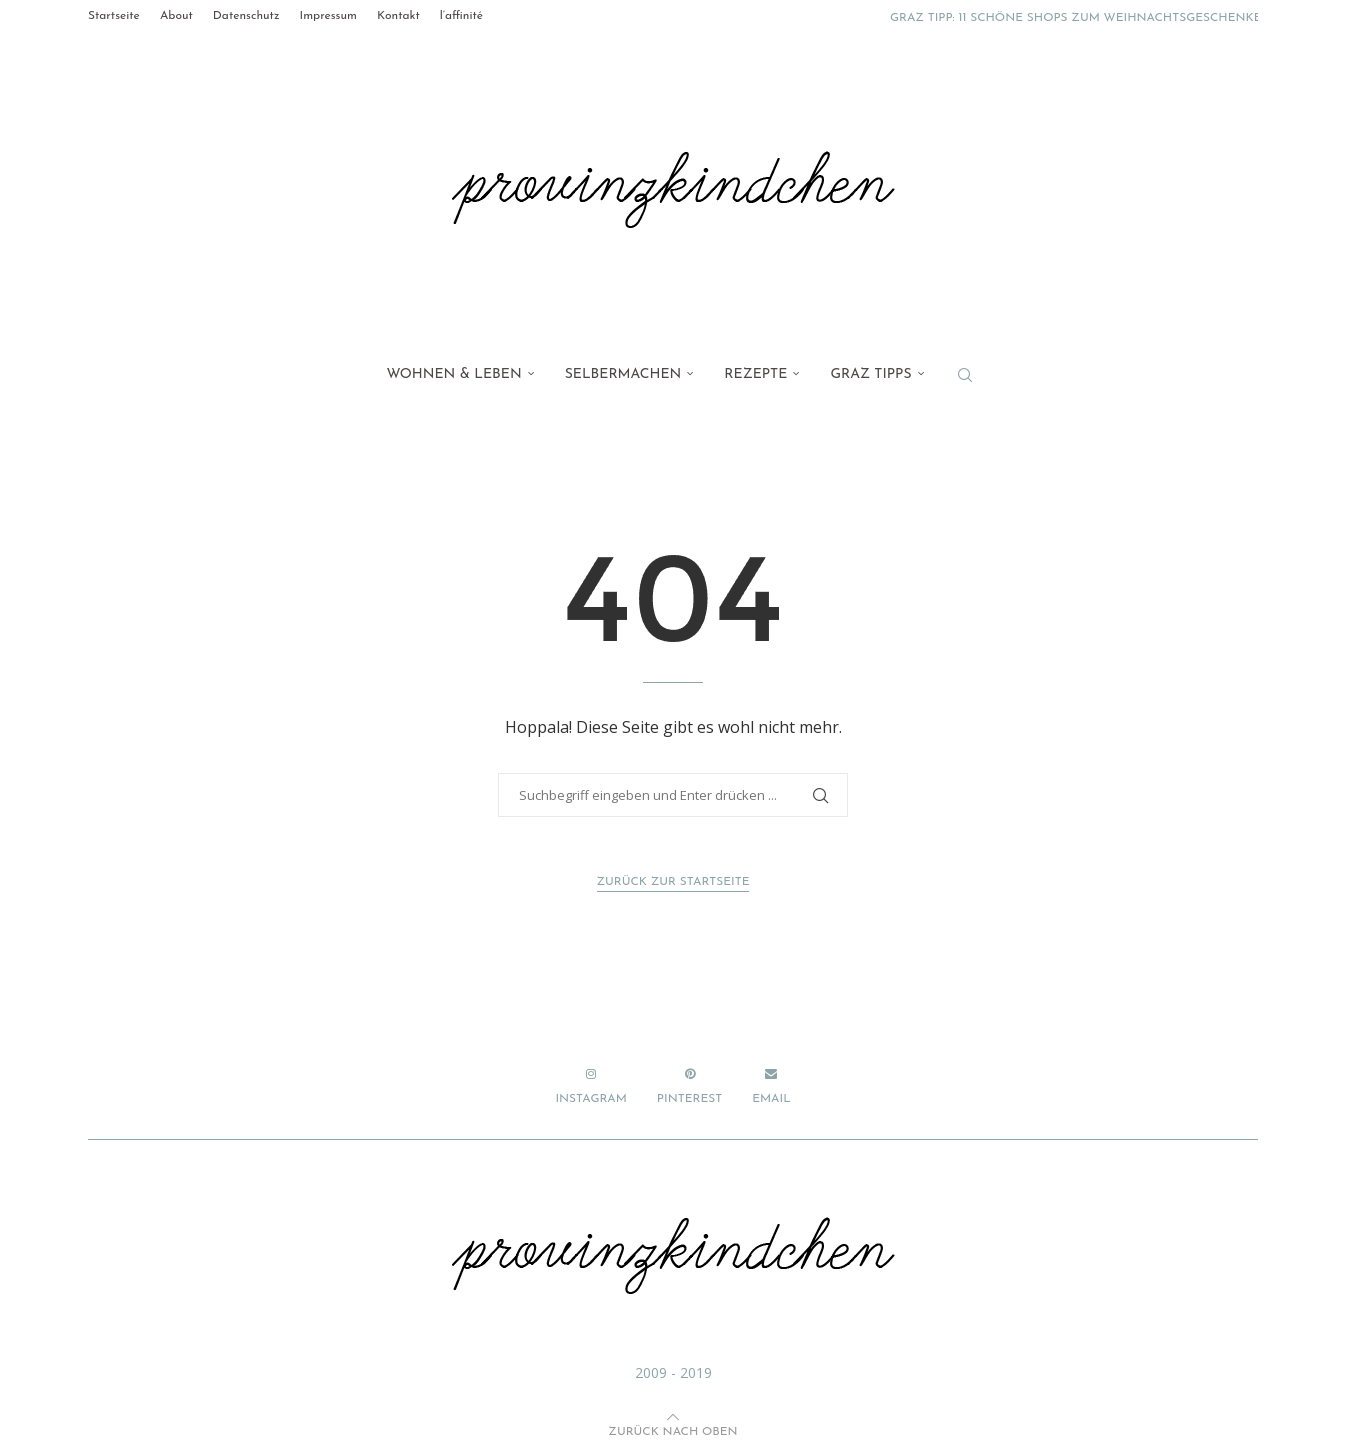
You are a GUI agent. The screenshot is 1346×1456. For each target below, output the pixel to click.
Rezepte (755, 374)
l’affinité (461, 16)
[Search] (965, 375)
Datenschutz (246, 16)
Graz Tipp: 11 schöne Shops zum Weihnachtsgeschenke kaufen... (1105, 18)
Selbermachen (623, 374)
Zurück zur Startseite (673, 882)
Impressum (327, 16)
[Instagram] (590, 1086)
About (176, 16)
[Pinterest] (689, 1086)
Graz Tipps (870, 374)
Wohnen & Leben (453, 374)
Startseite (114, 16)
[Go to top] (672, 1429)
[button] (854, 16)
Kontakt (398, 16)
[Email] (771, 1086)
